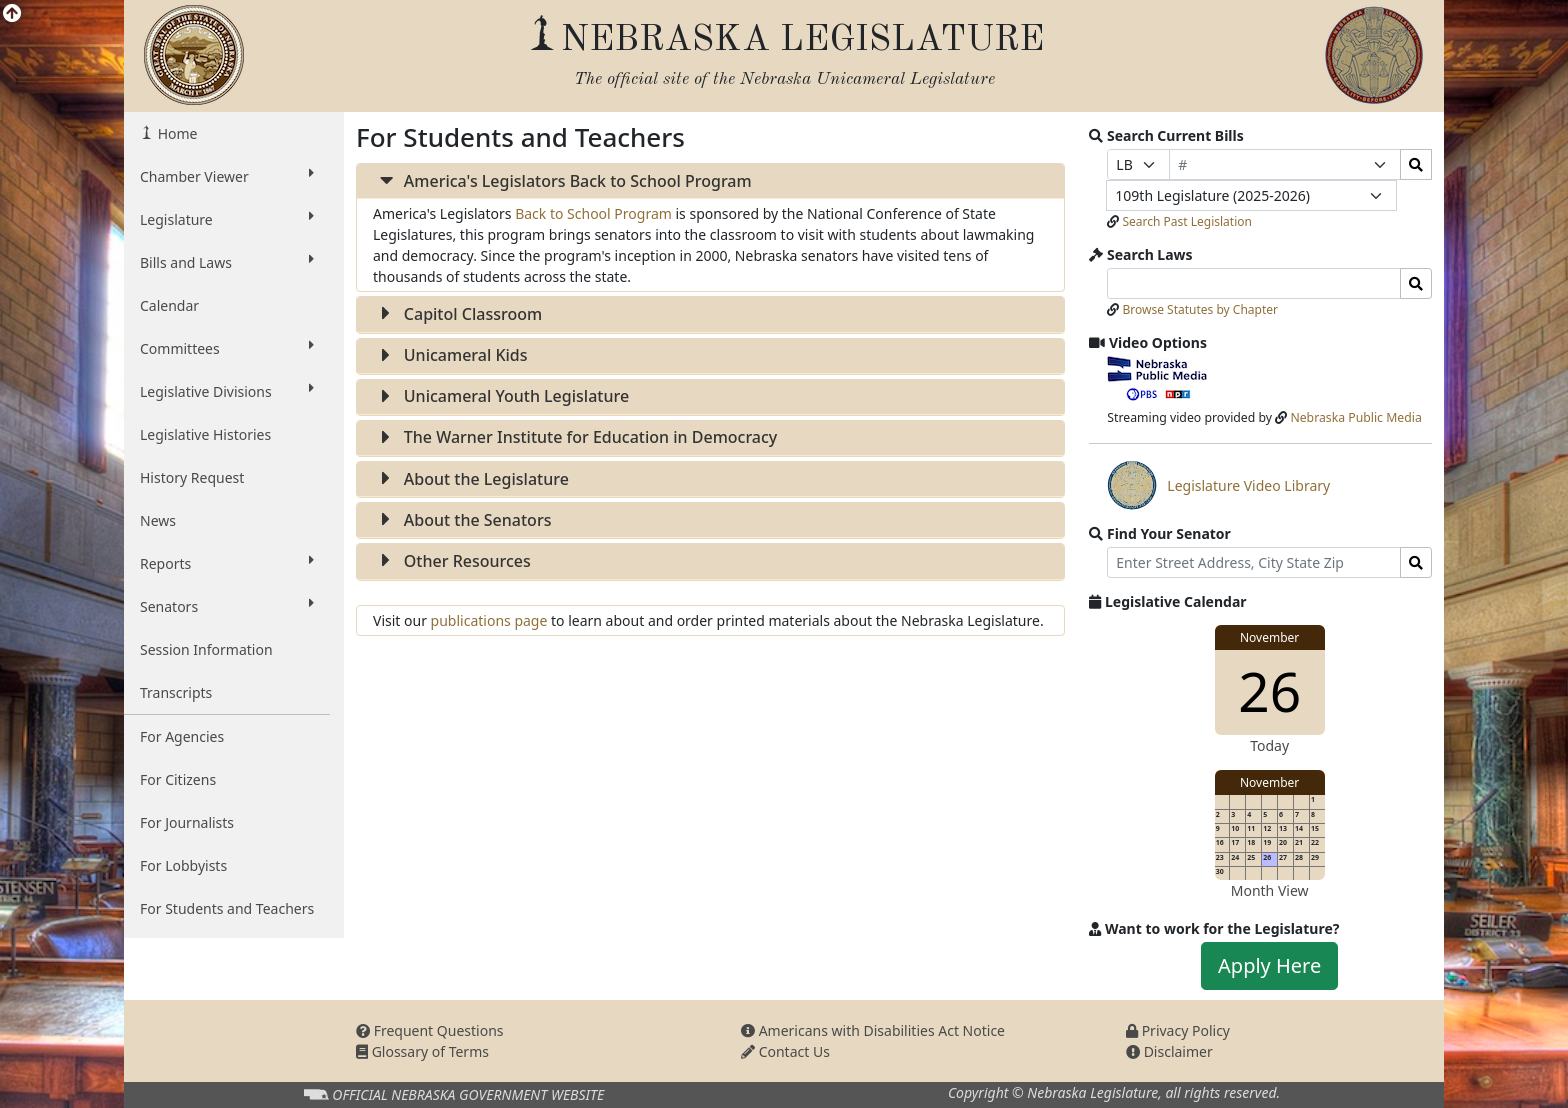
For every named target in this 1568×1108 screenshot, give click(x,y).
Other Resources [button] (452, 561)
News (158, 520)
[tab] (710, 181)
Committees (227, 348)
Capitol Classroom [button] (457, 314)
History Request (192, 477)
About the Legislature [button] (471, 479)
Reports (227, 563)
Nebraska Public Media (1355, 417)
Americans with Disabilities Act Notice (873, 1030)
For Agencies (182, 736)
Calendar (169, 305)
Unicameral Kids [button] (450, 355)
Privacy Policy (1178, 1030)
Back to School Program (593, 213)
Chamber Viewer (227, 176)
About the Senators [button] (462, 520)
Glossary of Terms (422, 1051)
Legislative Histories (205, 434)
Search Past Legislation (1187, 221)
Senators (227, 606)
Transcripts (176, 692)
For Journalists (187, 822)
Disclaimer (1169, 1051)
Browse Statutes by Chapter (1200, 309)
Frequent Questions (430, 1030)
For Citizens (178, 779)
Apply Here (1269, 965)
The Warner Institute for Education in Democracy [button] (575, 437)
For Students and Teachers (227, 908)
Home (175, 133)
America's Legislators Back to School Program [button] (562, 181)
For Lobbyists (183, 865)
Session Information (206, 649)
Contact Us (785, 1051)
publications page (491, 620)
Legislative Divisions (227, 391)
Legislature (227, 219)
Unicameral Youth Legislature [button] (501, 396)
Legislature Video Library (1218, 485)
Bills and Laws (227, 262)
